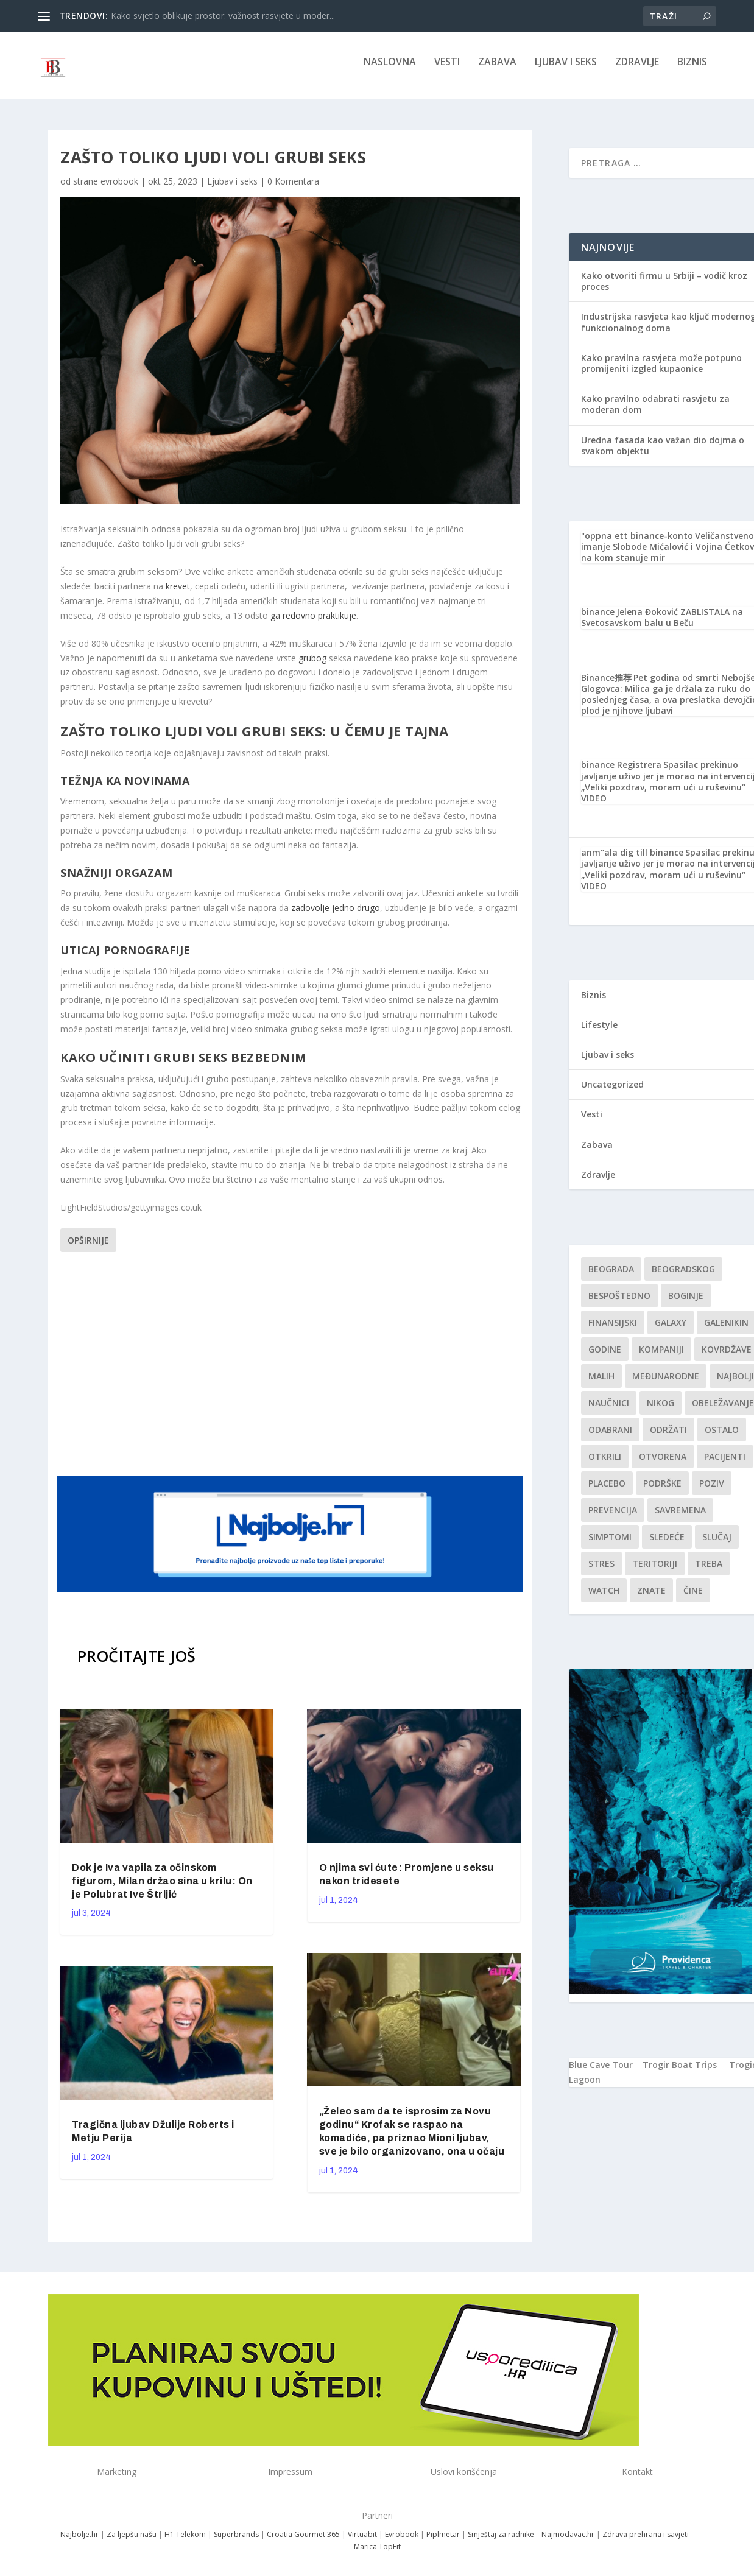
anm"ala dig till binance (632, 861)
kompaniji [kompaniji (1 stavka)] (661, 1358)
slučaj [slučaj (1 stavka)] (716, 1545)
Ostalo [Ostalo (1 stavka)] (722, 1438)
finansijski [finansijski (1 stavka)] (612, 1331)
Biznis (692, 71)
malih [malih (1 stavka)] (601, 1384)
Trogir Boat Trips (680, 2073)
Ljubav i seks (566, 71)
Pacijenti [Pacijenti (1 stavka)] (724, 1465)
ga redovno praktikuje (313, 624)
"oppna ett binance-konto (637, 544)
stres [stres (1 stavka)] (601, 1572)
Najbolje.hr (79, 2543)
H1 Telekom (185, 2543)
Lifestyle (599, 1033)
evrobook (119, 189)
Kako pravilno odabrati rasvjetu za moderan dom (655, 412)
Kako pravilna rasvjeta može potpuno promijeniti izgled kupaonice (661, 372)
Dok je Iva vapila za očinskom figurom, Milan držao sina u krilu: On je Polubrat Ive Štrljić (162, 1889)
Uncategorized (612, 1093)
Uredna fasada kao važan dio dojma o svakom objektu (662, 454)
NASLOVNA (390, 71)
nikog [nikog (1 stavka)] (660, 1411)
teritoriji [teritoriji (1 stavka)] (654, 1572)
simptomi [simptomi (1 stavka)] (610, 1545)
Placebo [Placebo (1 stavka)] (606, 1491)
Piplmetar (442, 2543)
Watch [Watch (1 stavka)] (603, 1599)
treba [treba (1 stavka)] (708, 1572)
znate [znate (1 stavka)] (651, 1599)
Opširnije (88, 1249)
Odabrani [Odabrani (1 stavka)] (610, 1438)
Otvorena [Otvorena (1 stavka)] (662, 1465)
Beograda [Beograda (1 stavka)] (611, 1277)
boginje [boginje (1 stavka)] (685, 1304)
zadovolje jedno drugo (335, 916)
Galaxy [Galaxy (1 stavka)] (670, 1331)
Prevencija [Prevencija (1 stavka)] (612, 1518)
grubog (312, 666)
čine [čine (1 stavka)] (693, 1599)
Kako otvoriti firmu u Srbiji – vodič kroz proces (664, 289)
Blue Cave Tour (601, 2073)
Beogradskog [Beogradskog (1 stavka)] (683, 1277)
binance (598, 620)
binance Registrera (621, 773)
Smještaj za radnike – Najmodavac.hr (531, 2543)
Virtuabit (362, 2543)
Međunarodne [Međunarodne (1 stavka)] (665, 1384)
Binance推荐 (606, 686)
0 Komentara (293, 189)
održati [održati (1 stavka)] (668, 1438)
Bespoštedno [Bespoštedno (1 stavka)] (619, 1304)
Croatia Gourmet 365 (303, 2543)
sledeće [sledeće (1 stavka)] (667, 1545)
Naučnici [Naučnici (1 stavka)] (608, 1411)
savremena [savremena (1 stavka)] (680, 1518)
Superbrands (236, 2543)
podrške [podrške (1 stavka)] (662, 1491)
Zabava (497, 71)
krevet (178, 594)
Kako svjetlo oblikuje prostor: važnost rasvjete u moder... (223, 15)
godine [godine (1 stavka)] (604, 1358)
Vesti (447, 71)
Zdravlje (637, 71)
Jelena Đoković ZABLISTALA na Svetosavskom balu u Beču (662, 625)
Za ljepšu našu (132, 2543)
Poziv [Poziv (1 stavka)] (711, 1491)
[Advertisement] (291, 1370)
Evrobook (401, 2543)
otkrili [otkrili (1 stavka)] (604, 1465)
